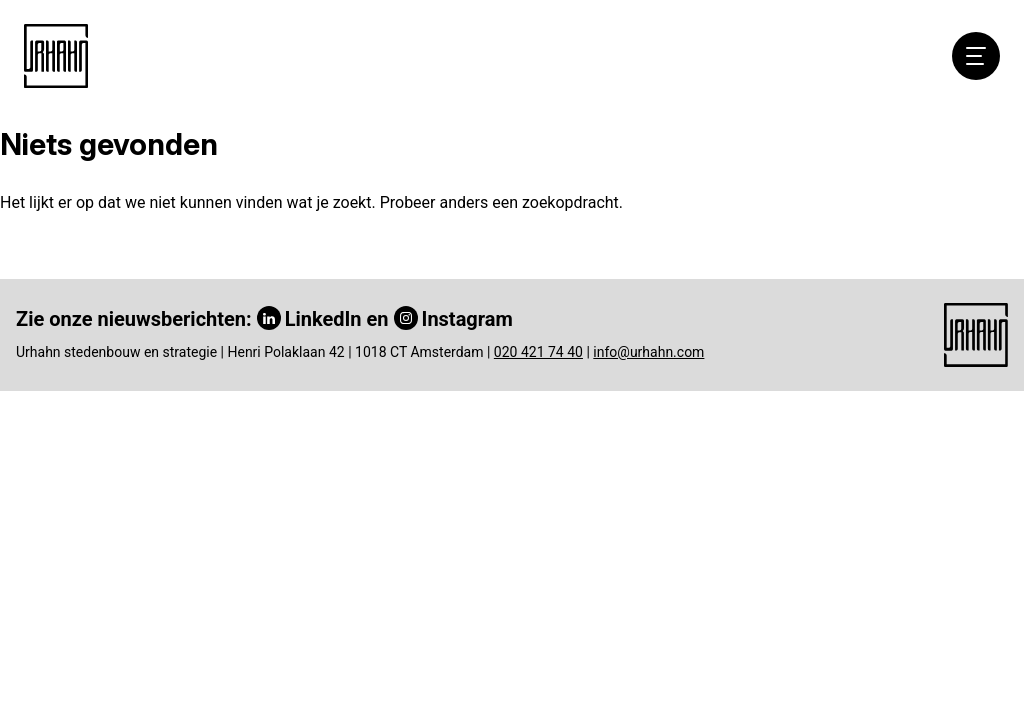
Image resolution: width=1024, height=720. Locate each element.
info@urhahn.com (648, 352)
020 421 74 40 (538, 352)
